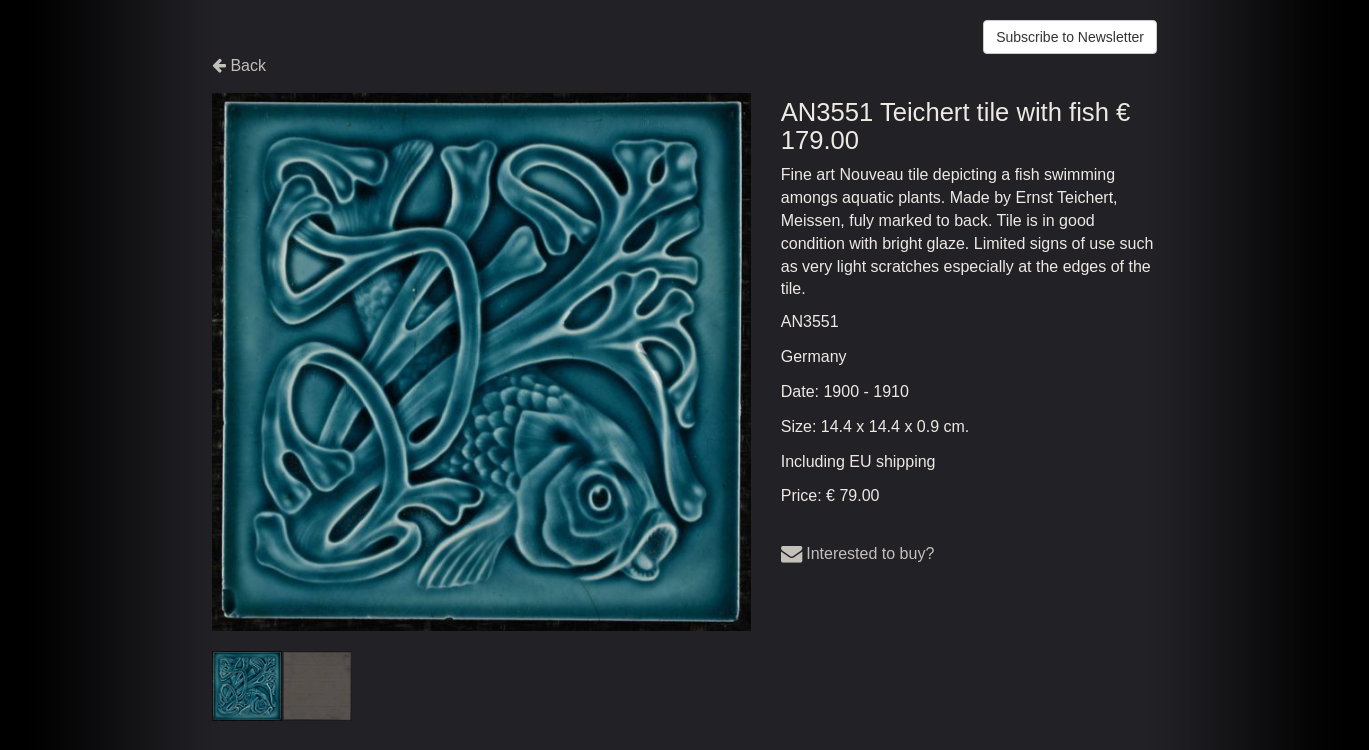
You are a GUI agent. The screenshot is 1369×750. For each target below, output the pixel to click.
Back (239, 65)
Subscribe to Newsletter (1070, 37)
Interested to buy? (858, 553)
